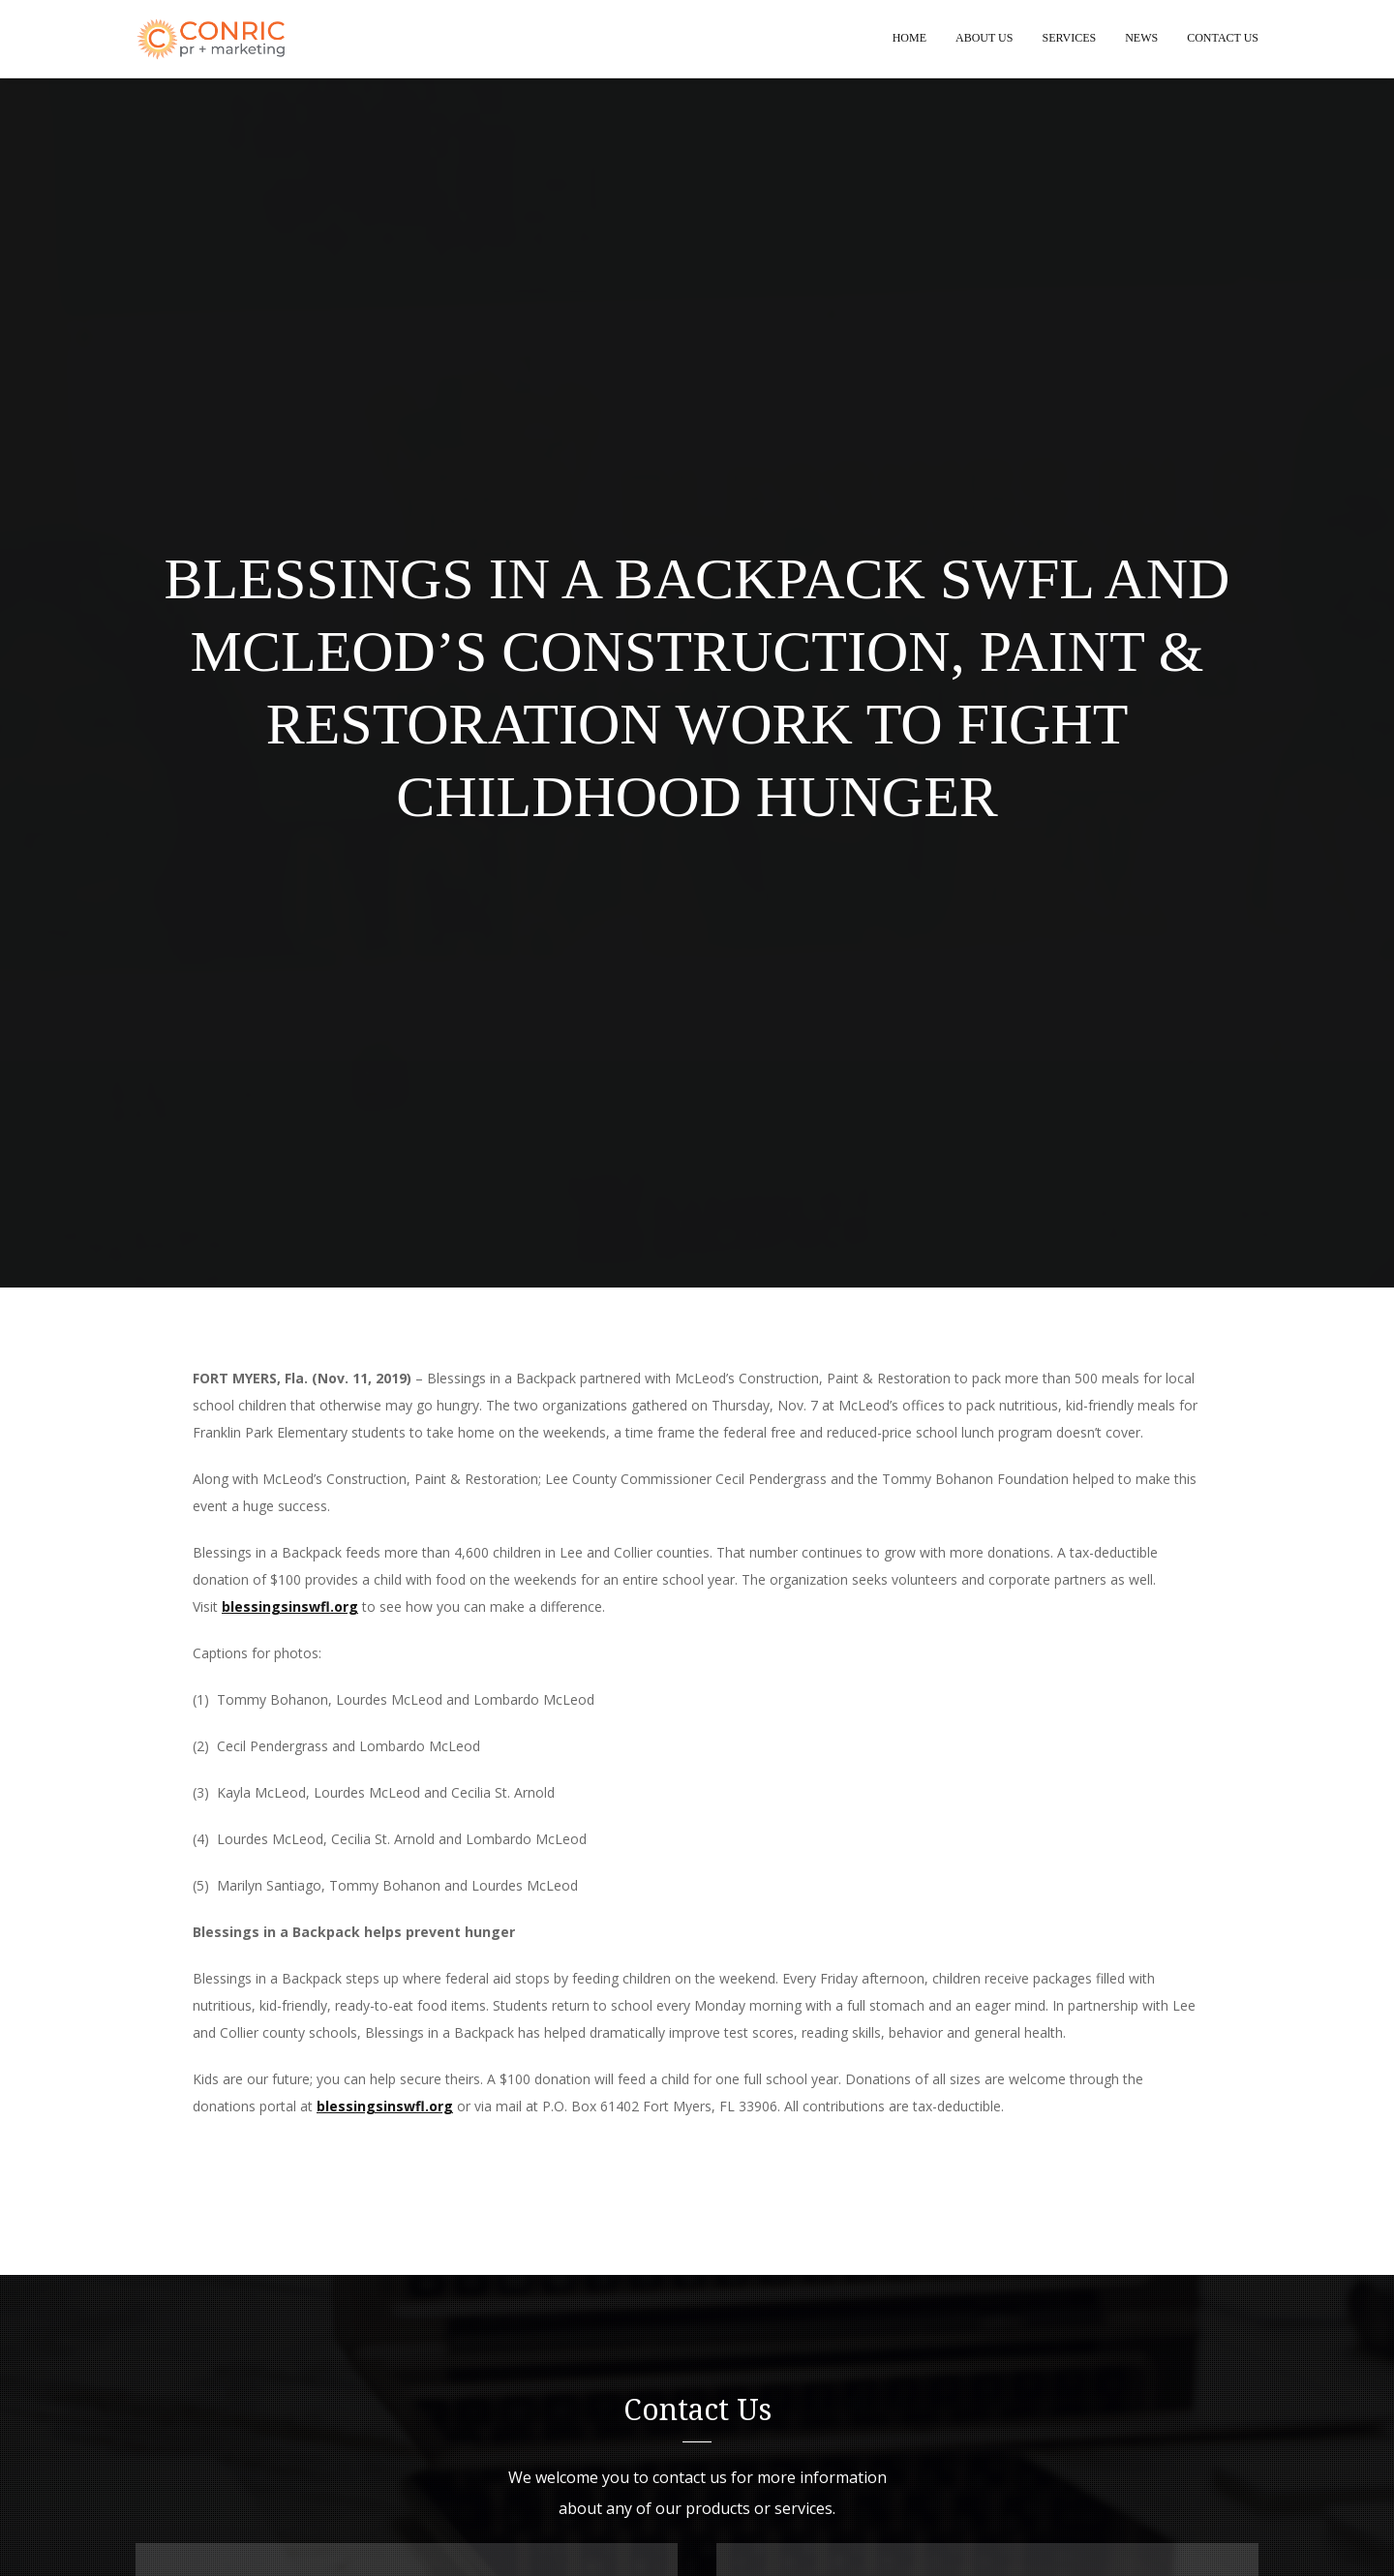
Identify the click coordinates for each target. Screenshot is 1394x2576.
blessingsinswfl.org (290, 1607)
